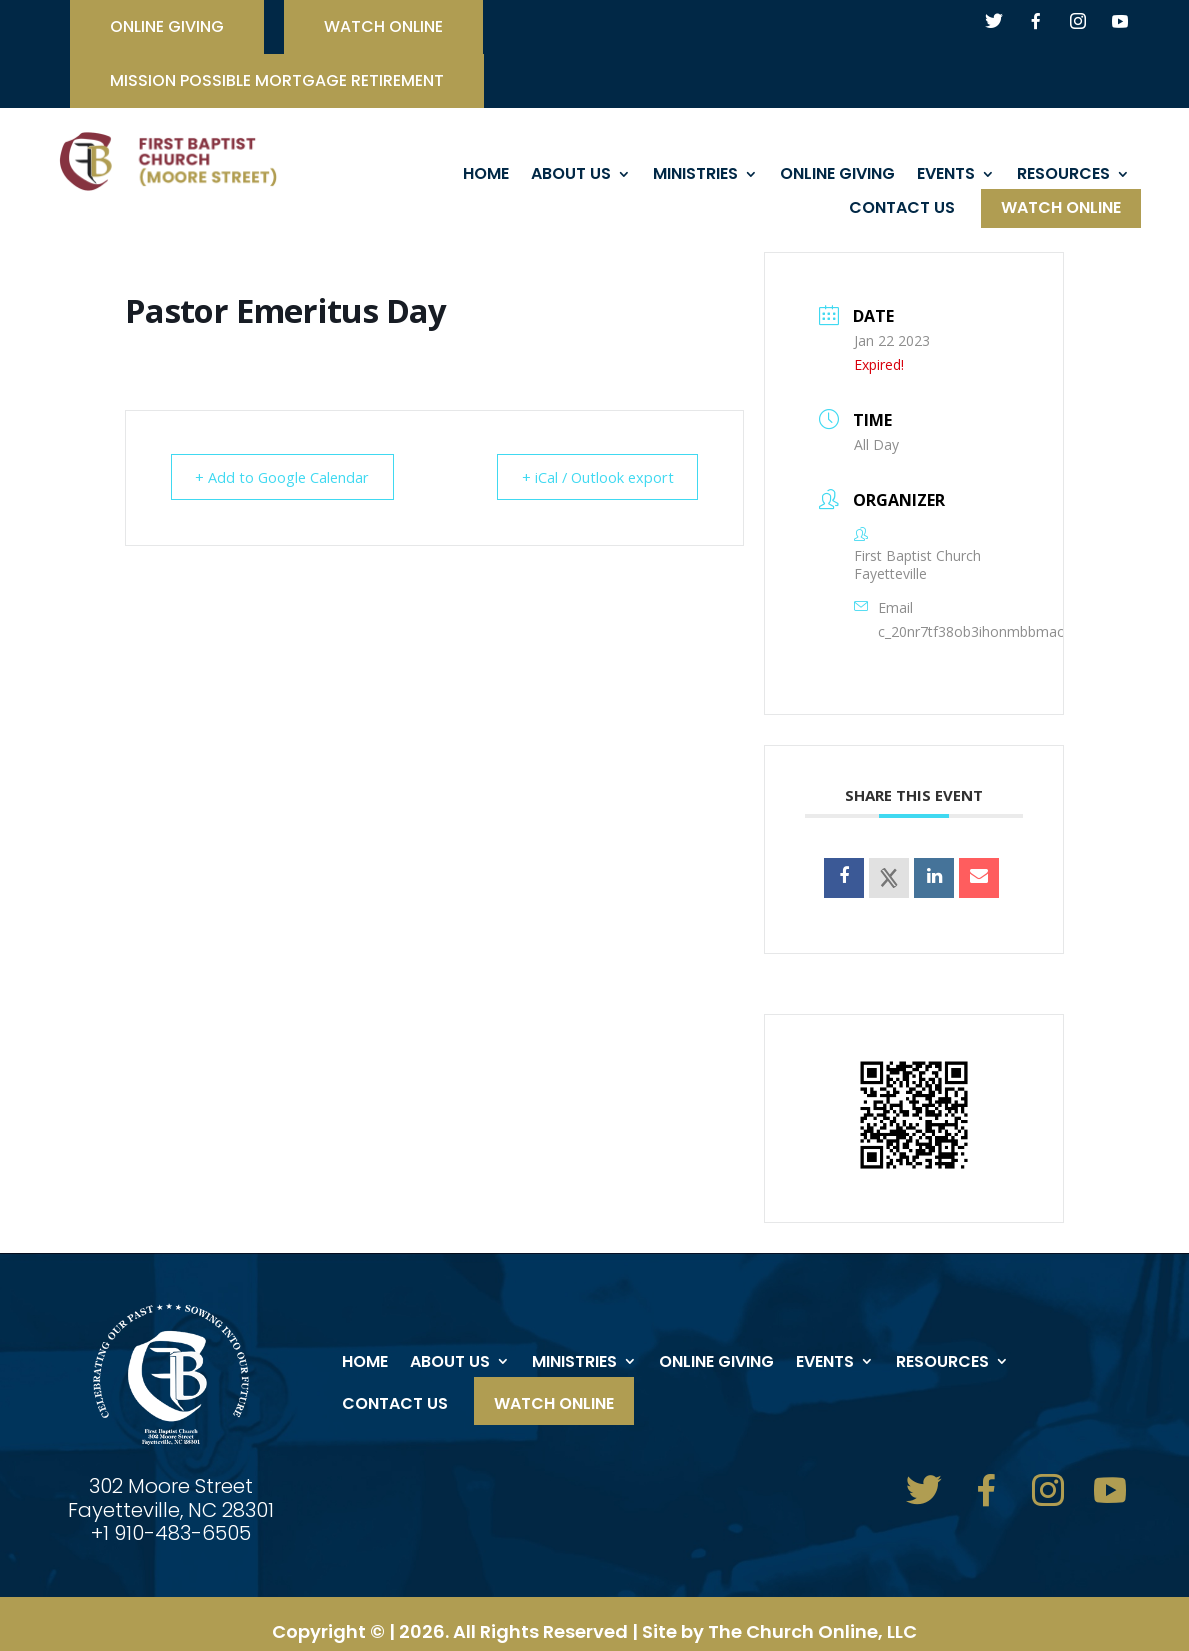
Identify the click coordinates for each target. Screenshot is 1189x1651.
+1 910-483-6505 (171, 1533)
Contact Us (902, 210)
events (946, 176)
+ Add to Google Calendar (288, 477)
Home (486, 176)
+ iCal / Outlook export (591, 477)
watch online (383, 29)
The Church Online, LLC (812, 1631)
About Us (571, 176)
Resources (1063, 176)
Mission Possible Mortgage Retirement (277, 83)
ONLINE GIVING (167, 29)
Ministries (695, 176)
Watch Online (1061, 210)
